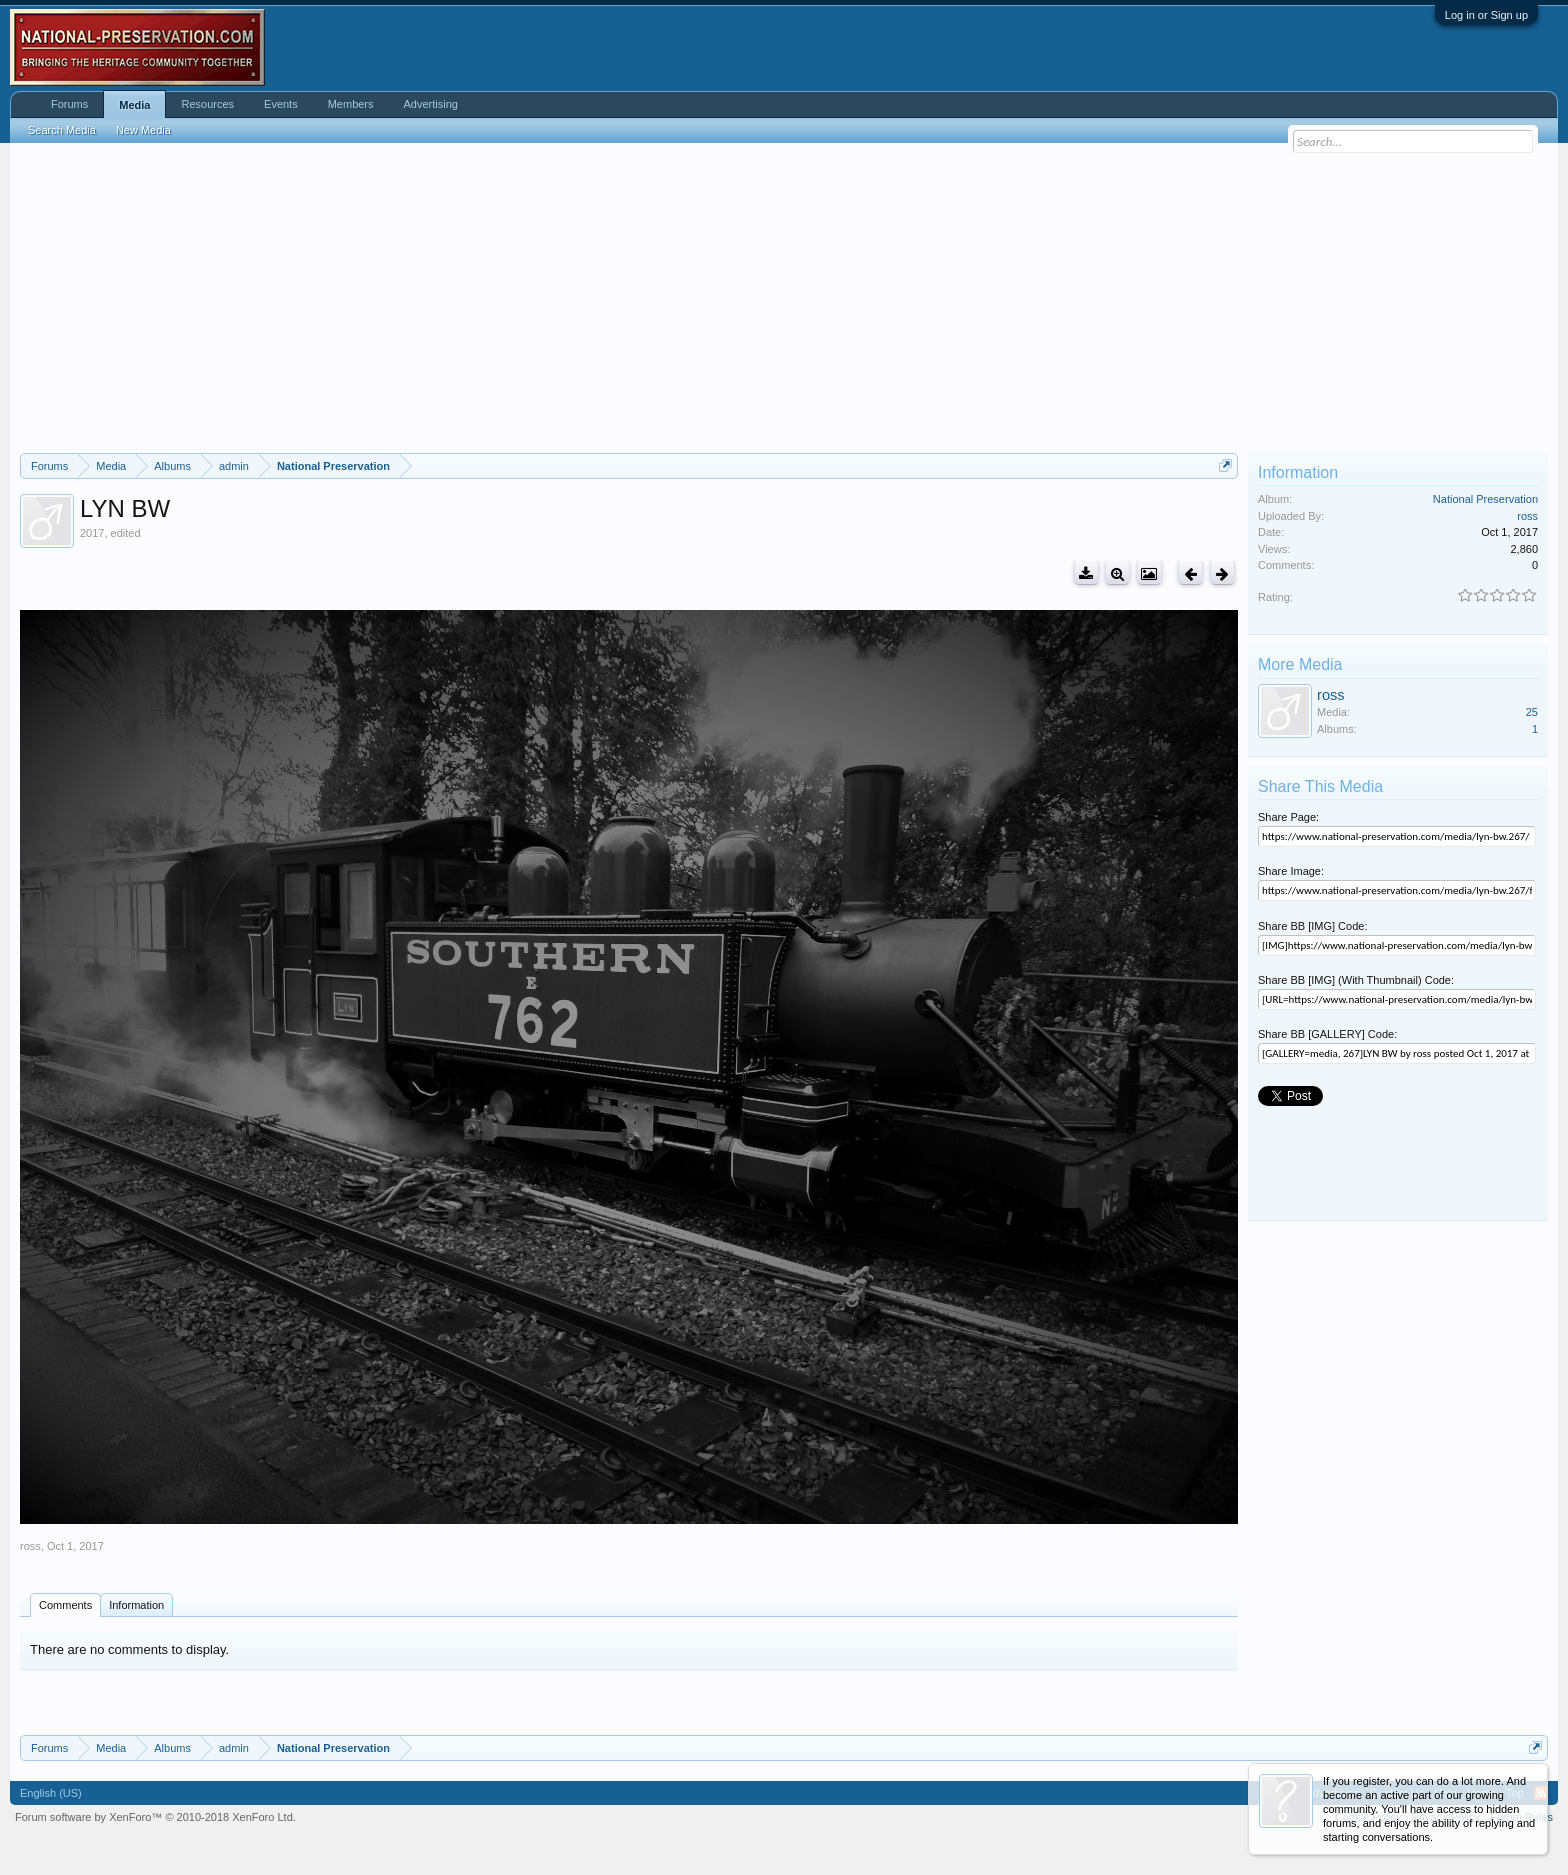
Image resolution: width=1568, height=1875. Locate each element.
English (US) (51, 1793)
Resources (207, 104)
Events (281, 104)
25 (1532, 712)
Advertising (431, 104)
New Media (143, 130)
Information (136, 1605)
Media (134, 105)
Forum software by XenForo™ (155, 1817)
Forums (69, 104)
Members (351, 104)
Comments (65, 1605)
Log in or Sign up (1486, 15)
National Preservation (1485, 499)
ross (30, 1546)
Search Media (62, 130)
